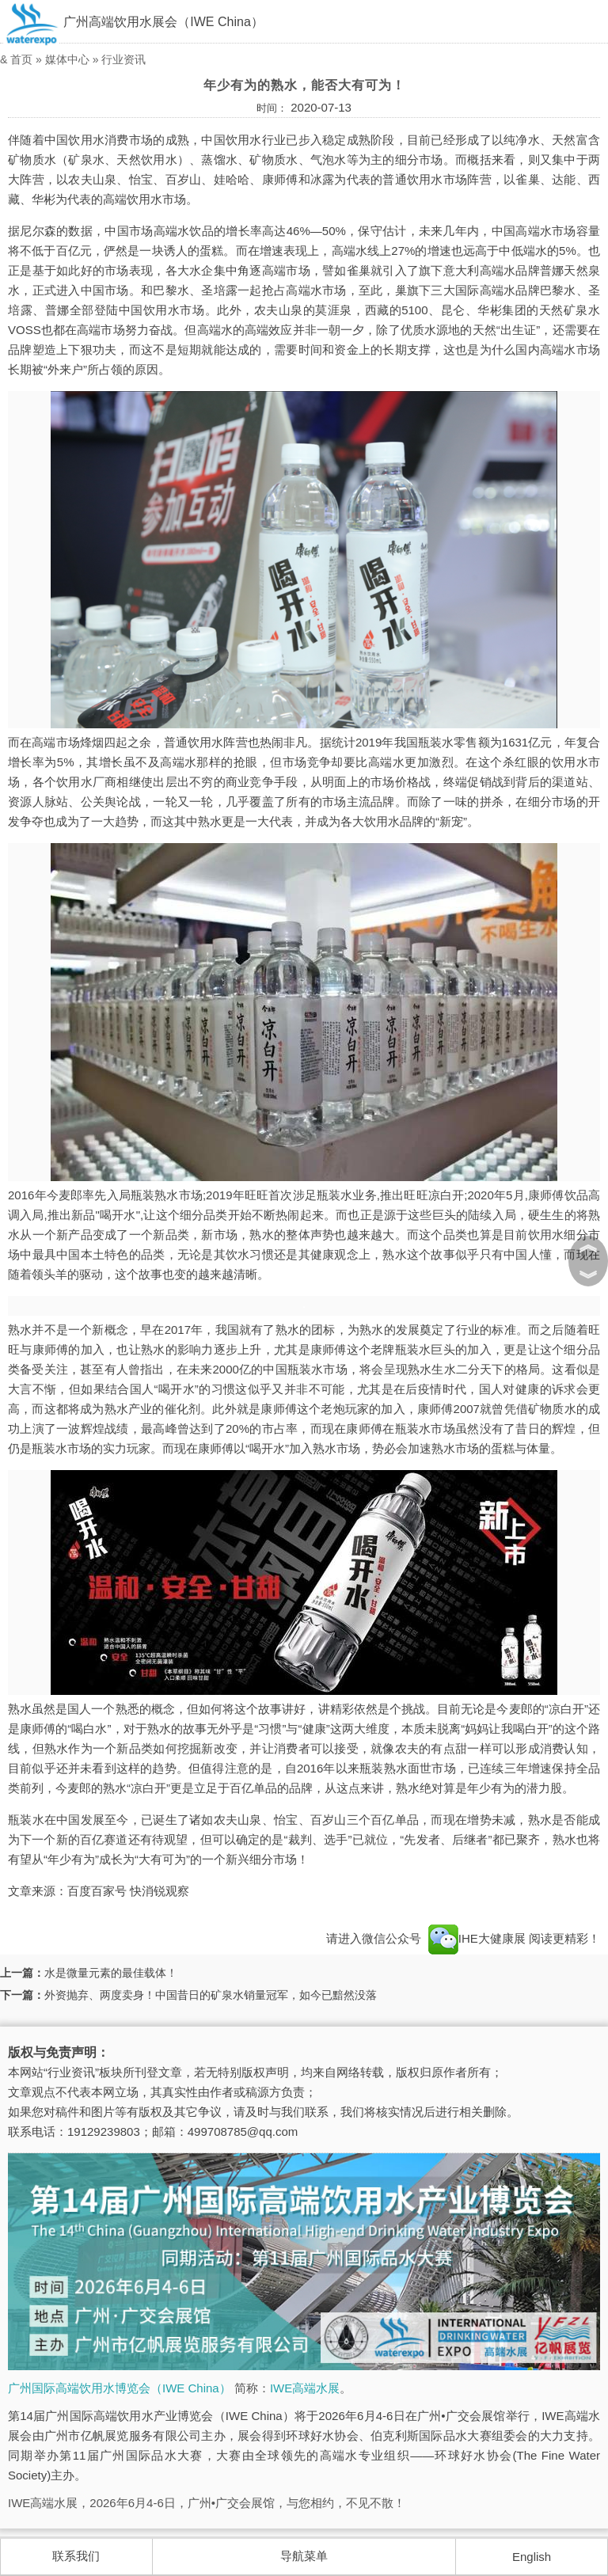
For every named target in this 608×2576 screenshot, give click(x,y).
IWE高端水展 (305, 2388)
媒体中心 (67, 59)
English (531, 2556)
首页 (21, 59)
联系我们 (76, 2556)
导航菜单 (304, 2556)
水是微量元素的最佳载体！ (110, 1972)
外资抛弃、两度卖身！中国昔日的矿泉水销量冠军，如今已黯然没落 (210, 1995)
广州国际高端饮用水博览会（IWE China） (119, 2388)
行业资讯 (123, 59)
